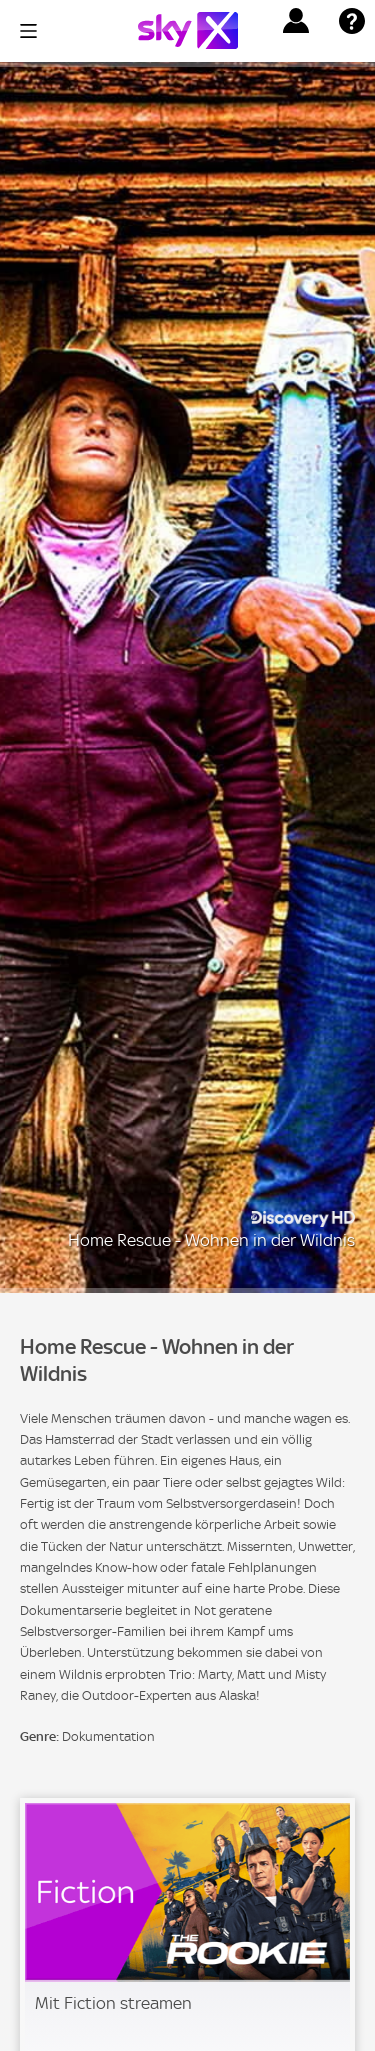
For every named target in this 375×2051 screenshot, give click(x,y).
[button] (296, 21)
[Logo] (188, 30)
